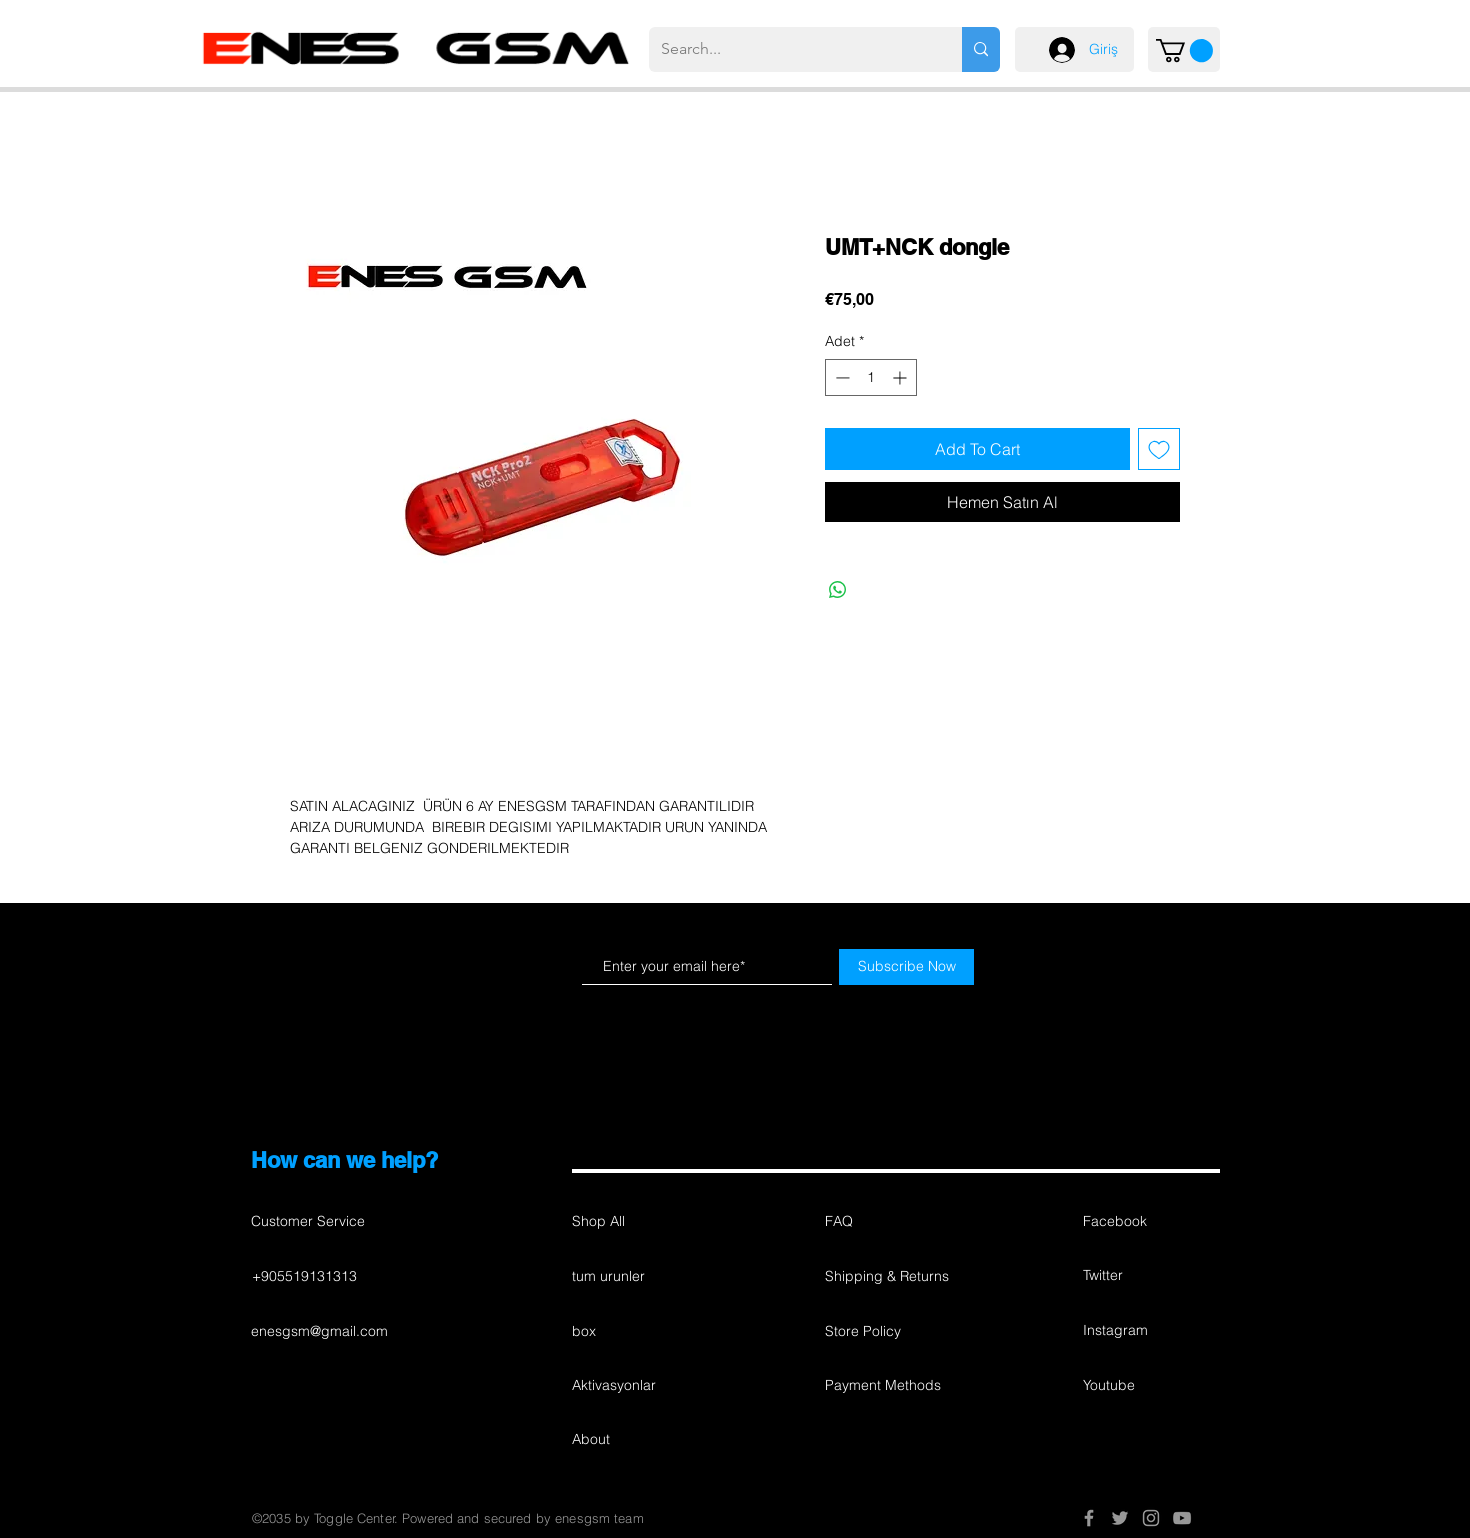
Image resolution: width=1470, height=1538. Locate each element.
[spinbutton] (871, 377)
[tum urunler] (643, 1277)
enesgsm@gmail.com (319, 1331)
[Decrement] (840, 377)
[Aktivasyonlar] (643, 1386)
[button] (1184, 50)
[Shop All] (643, 1222)
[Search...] (790, 49)
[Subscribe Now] (906, 967)
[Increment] (901, 377)
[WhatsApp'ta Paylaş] (838, 590)
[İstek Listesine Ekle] (1159, 449)
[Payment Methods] (896, 1386)
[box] (643, 1332)
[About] (643, 1440)
